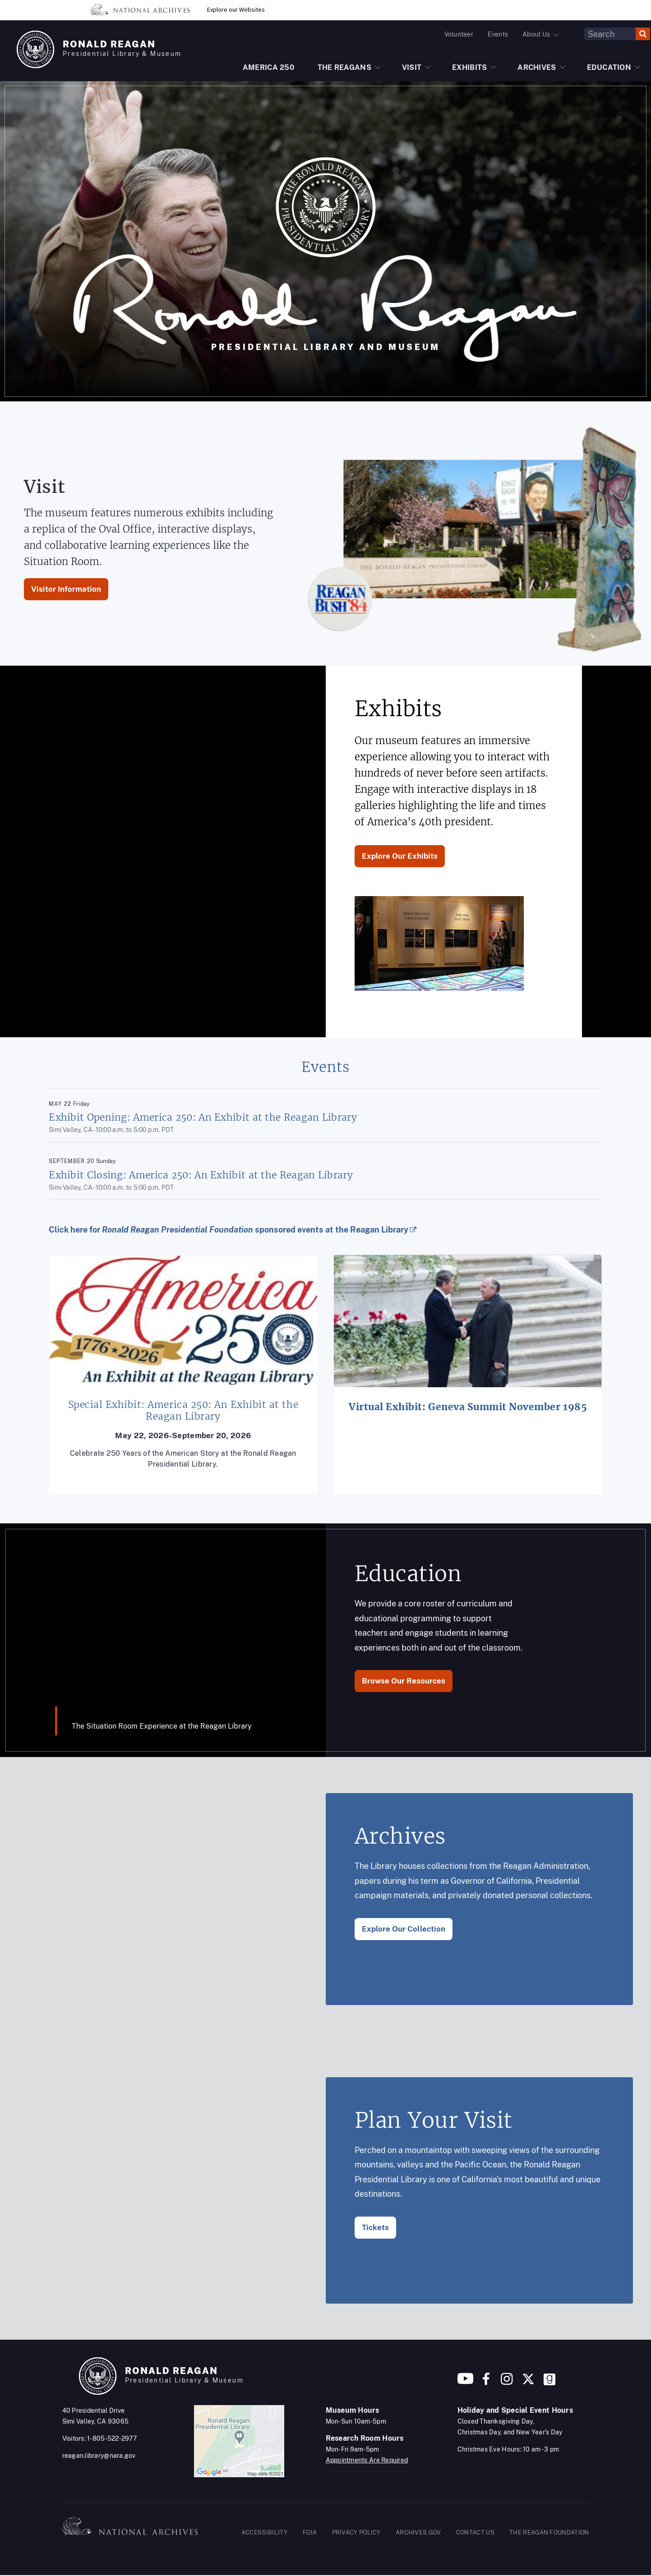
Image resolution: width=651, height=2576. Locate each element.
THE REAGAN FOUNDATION (549, 2532)
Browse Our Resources (403, 1680)
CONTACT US (475, 2532)
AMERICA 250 (268, 67)
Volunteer (458, 34)
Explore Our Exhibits (400, 855)
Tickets (375, 2227)
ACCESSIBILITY (264, 2532)
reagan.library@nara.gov (99, 2455)
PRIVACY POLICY (356, 2532)
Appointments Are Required (367, 2460)
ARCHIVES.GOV (418, 2532)
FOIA (310, 2532)
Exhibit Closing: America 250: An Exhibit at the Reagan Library (201, 1175)
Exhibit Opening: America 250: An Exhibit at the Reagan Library (203, 1117)
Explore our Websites (236, 9)
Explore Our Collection (403, 1928)
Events (498, 34)
